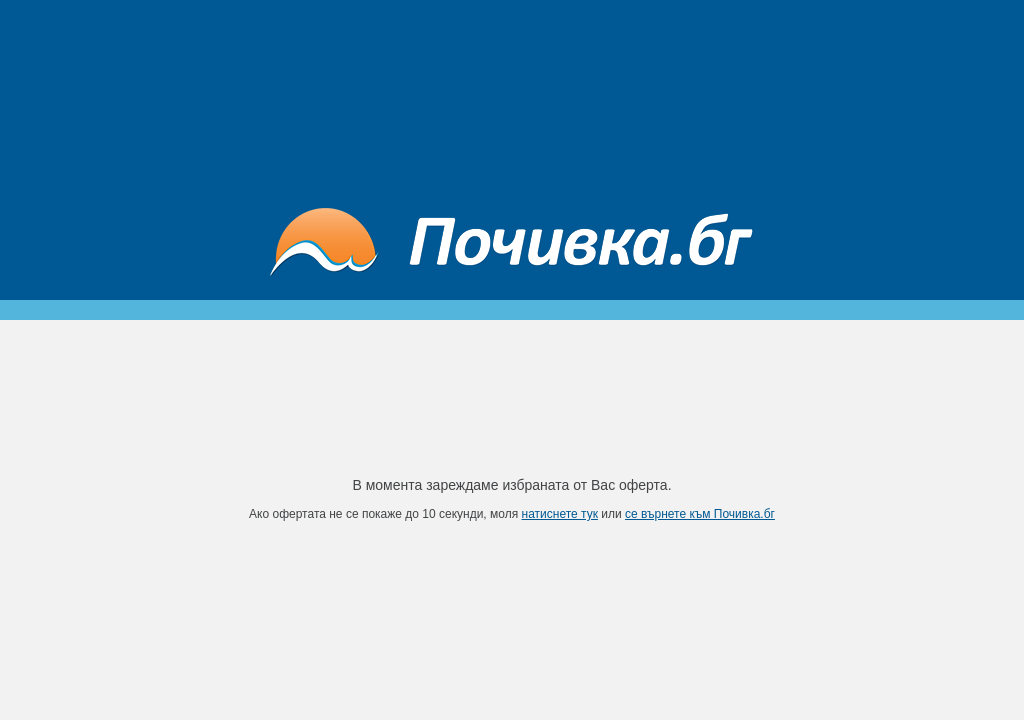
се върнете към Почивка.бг (700, 514)
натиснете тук (560, 514)
